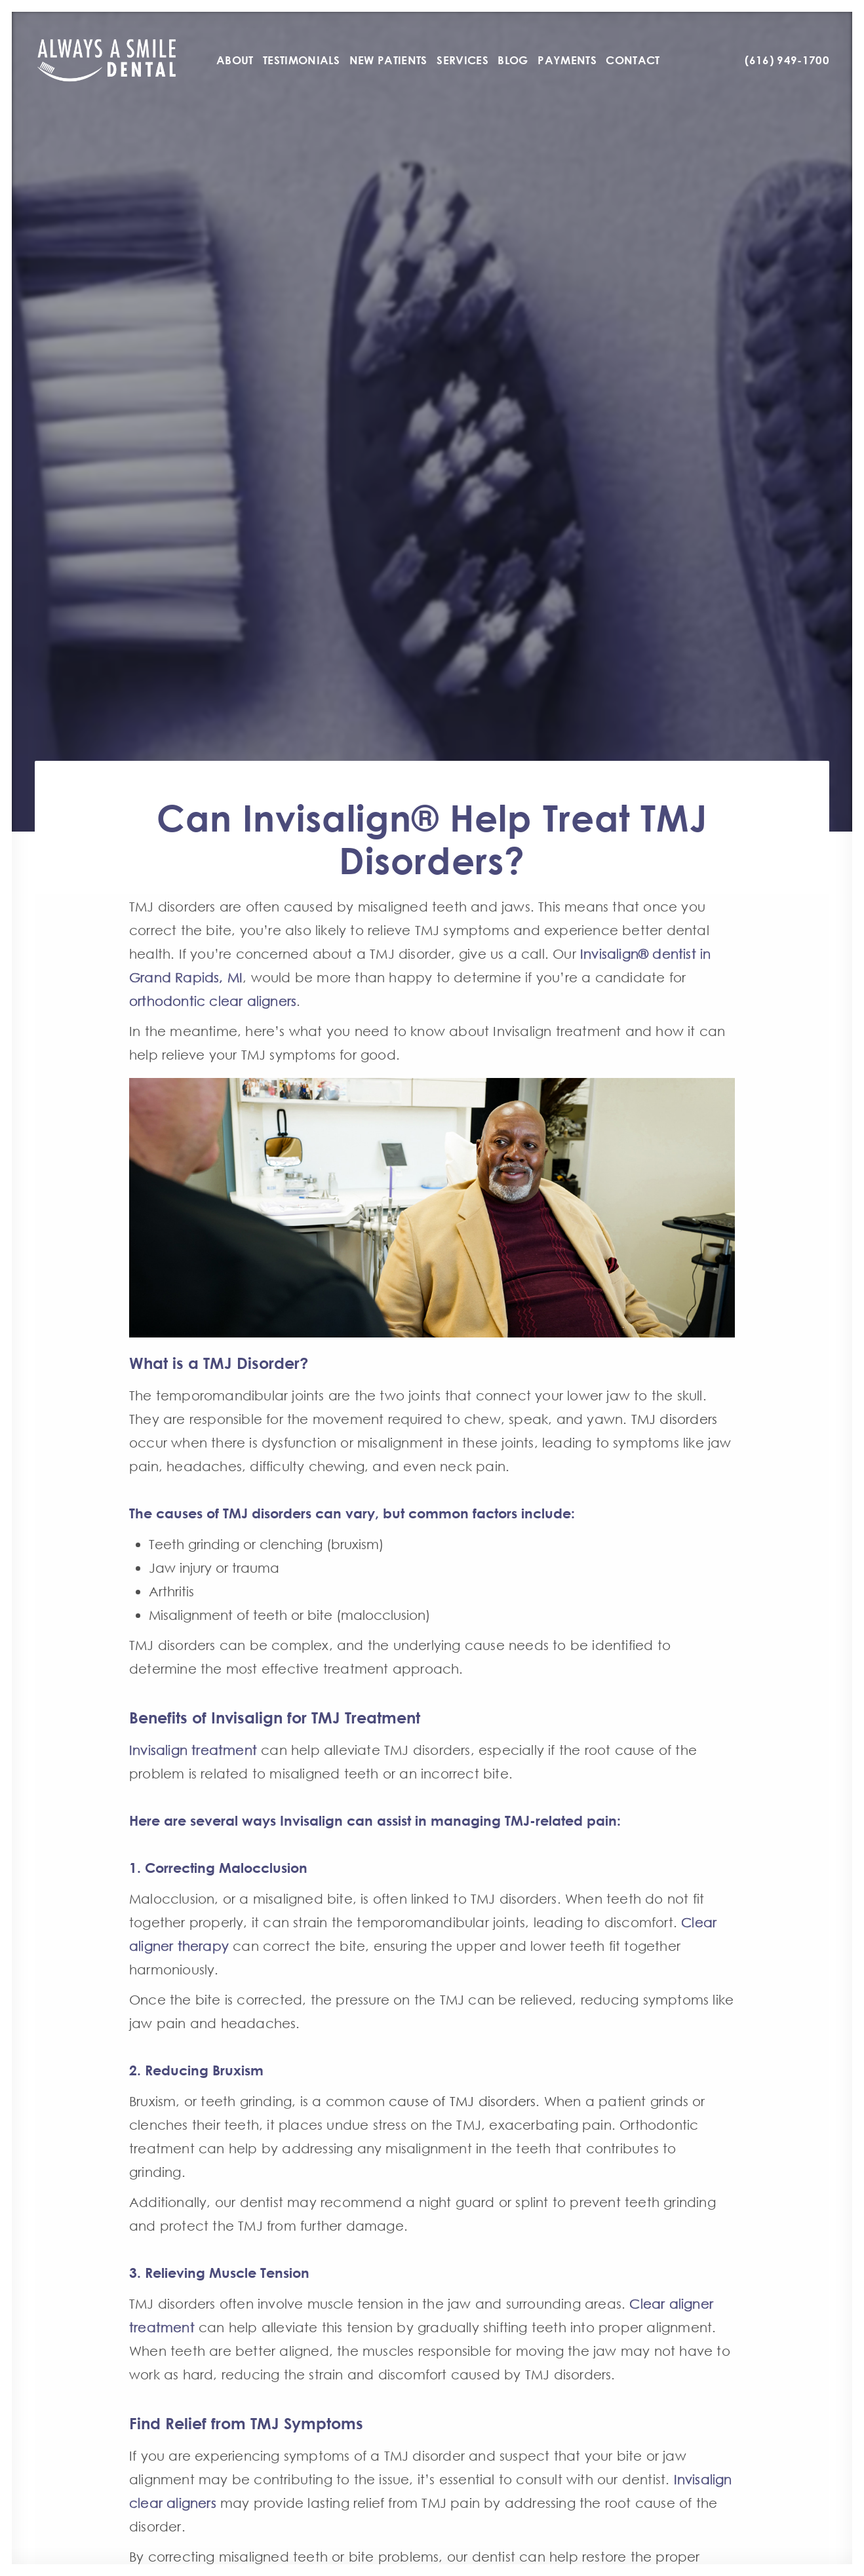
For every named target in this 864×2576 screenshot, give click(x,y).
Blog (513, 60)
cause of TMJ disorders (462, 2101)
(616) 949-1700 (787, 60)
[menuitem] (235, 60)
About (235, 60)
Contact (632, 60)
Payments (567, 60)
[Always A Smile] (106, 60)
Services (462, 60)
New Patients (388, 60)
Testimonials (301, 60)
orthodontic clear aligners (212, 1001)
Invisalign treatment (193, 1750)
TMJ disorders (674, 1419)
